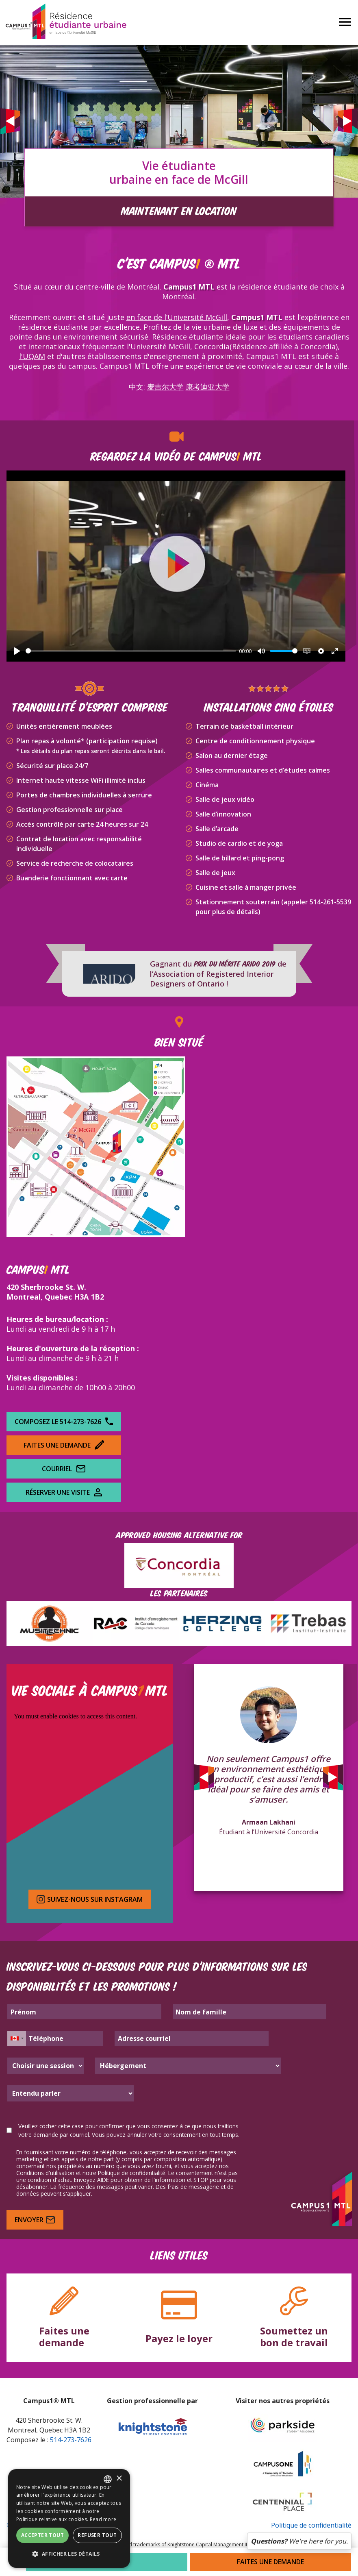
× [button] (119, 2479)
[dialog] (69, 2518)
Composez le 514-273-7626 (64, 1421)
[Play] (17, 651)
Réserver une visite (64, 1492)
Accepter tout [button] (42, 2535)
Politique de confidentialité (311, 2525)
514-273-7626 (70, 2439)
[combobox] (108, 2479)
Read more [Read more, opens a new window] (103, 2519)
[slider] (131, 651)
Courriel (64, 1469)
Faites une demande (64, 1445)
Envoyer (35, 2220)
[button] (69, 2554)
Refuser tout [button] (97, 2535)
